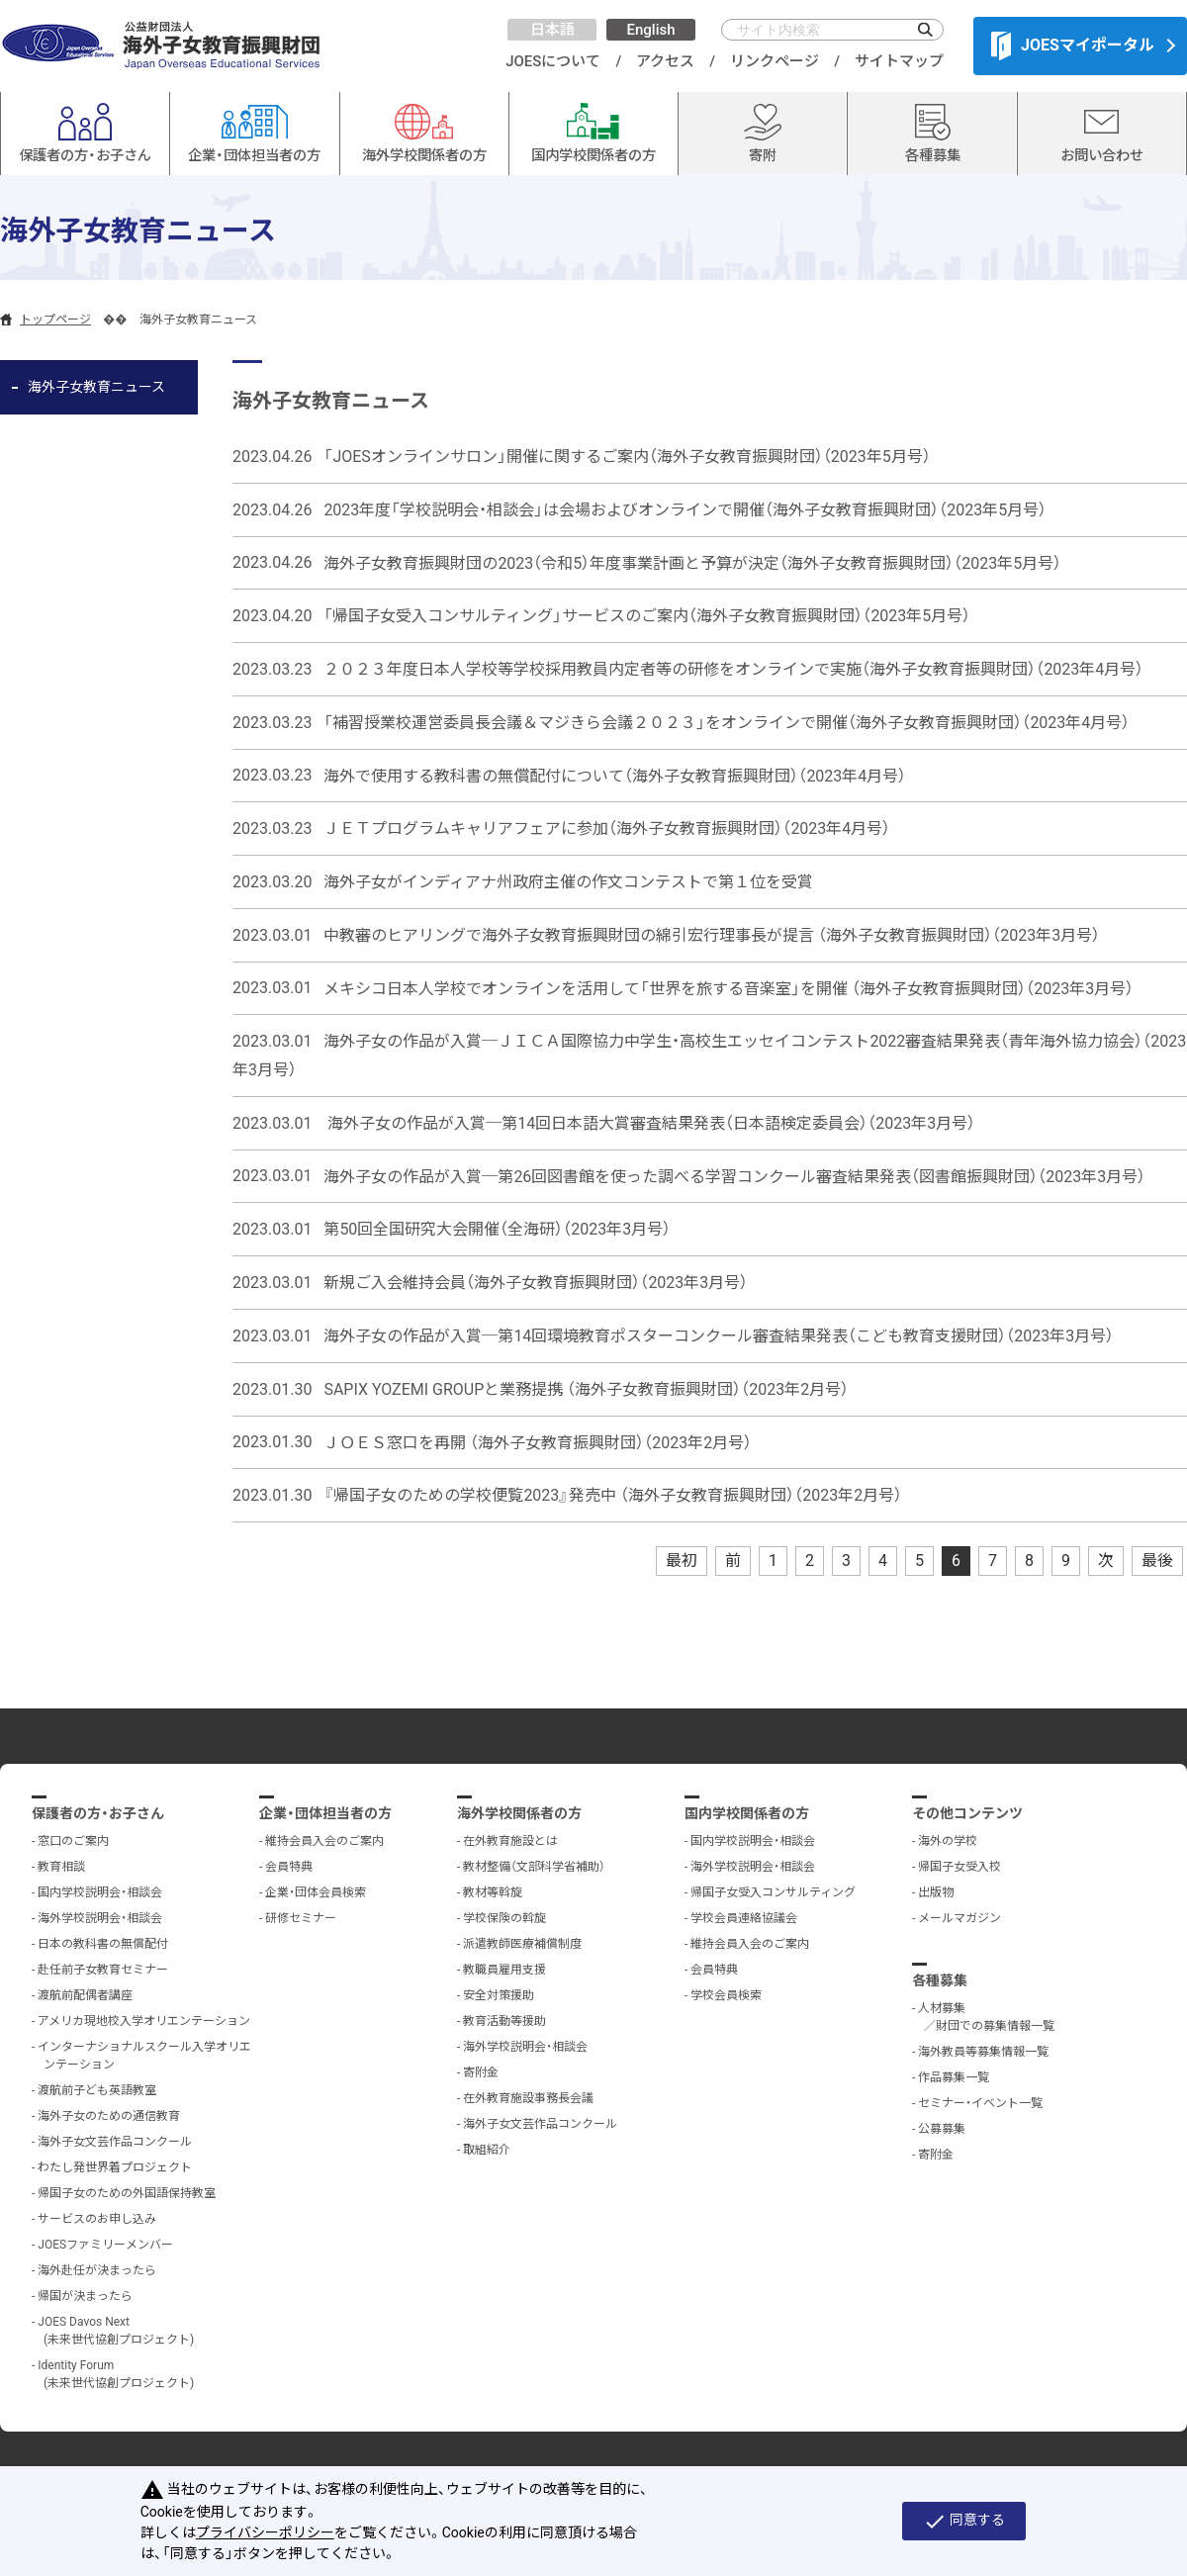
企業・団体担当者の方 (325, 1813)
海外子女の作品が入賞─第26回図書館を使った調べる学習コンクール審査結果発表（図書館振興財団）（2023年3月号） (734, 1175)
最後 (1157, 1560)
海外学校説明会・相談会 (100, 1918)
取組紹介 (486, 2150)
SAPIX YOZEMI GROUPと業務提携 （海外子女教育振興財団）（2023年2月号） (586, 1389)
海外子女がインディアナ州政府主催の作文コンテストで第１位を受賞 (568, 882)
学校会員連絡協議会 (743, 1918)
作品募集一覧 (953, 2077)
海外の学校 (947, 1841)
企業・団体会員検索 (315, 1892)
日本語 (552, 30)
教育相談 (61, 1867)
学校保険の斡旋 (504, 1918)
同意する (964, 2521)
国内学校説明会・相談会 (100, 1892)
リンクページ (774, 61)
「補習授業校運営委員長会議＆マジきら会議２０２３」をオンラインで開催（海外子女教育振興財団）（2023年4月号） (726, 722)
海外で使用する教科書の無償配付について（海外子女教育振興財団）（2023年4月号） (614, 775)
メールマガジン (959, 1918)
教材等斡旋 (492, 1892)
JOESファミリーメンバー (105, 2245)
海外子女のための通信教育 (109, 2116)
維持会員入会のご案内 (324, 1841)
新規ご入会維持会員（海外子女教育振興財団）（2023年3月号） (535, 1282)
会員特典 (289, 1867)
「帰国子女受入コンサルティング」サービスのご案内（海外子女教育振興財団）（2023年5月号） (646, 615)
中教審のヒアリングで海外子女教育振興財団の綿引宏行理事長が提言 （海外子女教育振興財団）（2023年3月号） (711, 935)
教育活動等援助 (504, 2021)
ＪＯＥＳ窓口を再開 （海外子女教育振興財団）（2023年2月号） (537, 1441)
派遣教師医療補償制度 (522, 1944)
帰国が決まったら (85, 2296)
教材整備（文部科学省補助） (534, 1867)
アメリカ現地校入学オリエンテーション (144, 2021)
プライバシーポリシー (265, 2532)
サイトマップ (899, 61)
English (650, 30)
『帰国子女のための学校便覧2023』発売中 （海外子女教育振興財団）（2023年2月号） (612, 1495)
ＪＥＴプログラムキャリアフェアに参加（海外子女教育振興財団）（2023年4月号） (606, 828)
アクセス (665, 61)
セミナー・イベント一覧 (980, 2103)
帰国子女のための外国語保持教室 (127, 2193)
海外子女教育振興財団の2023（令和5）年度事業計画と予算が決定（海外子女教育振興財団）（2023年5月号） (692, 562)
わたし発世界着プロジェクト (115, 2167)
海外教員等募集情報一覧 (983, 2052)
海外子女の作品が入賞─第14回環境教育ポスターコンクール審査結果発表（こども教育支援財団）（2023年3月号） (718, 1336)
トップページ (55, 319)
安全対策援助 (498, 1995)
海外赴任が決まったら (97, 2270)
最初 (681, 1560)
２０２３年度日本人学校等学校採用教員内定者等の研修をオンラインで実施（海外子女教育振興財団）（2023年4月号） (733, 669)
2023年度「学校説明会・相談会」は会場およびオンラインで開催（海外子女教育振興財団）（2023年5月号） (685, 510)
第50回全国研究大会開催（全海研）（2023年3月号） (497, 1229)
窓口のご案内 (73, 1841)
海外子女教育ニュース (96, 387)
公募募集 (941, 2129)
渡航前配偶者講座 (85, 1995)
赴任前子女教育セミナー (103, 1970)
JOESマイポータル (1072, 45)
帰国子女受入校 (959, 1867)
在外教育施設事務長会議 (528, 2098)
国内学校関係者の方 (747, 1813)
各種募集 (939, 1980)
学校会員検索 (726, 1995)
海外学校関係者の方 (519, 1813)
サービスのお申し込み (97, 2219)
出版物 (936, 1892)
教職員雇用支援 (504, 1970)
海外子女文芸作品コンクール (115, 2142)
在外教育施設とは (510, 1841)
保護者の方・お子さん (98, 1813)
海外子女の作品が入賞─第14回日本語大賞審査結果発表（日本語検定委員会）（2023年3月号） (649, 1123)
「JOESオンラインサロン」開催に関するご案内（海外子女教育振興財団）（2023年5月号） (626, 456)
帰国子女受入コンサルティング (773, 1892)
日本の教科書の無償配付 (103, 1944)
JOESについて (552, 61)
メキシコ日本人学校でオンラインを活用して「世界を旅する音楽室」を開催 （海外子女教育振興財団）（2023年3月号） (728, 987)
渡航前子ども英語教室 (97, 2090)
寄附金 (481, 2072)
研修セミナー (300, 1918)
